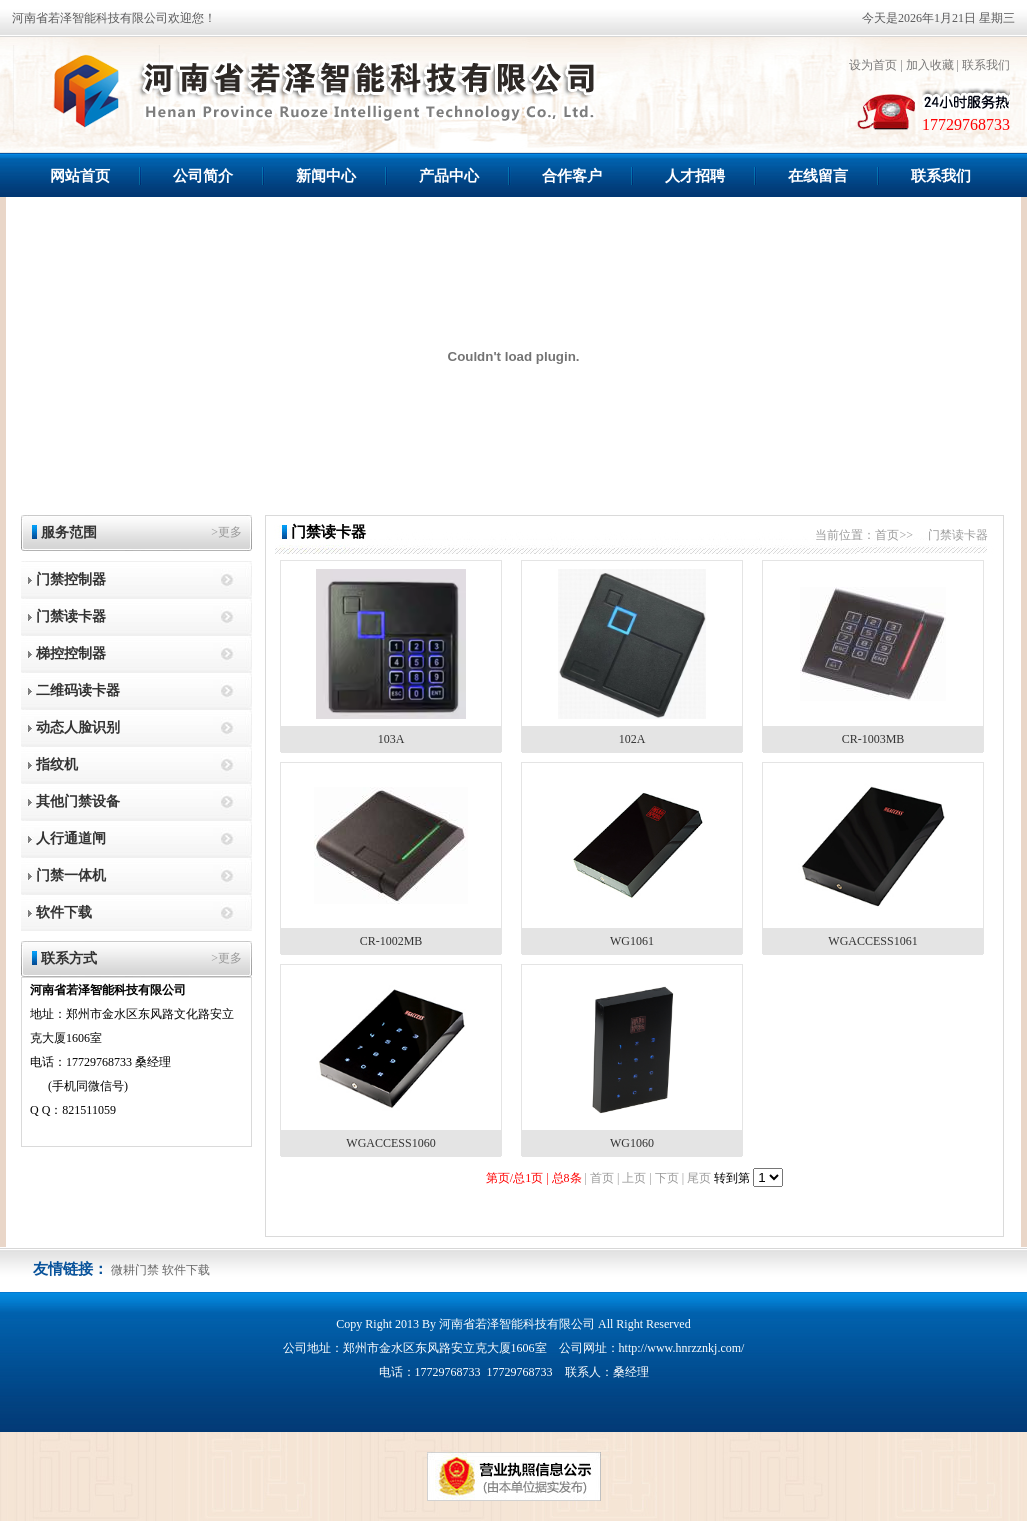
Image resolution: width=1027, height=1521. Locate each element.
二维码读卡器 (78, 690)
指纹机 (57, 764)
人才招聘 (695, 176)
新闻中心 (326, 176)
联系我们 (986, 65)
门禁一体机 (71, 875)
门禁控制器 (71, 579)
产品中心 (449, 176)
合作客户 (572, 176)
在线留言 (818, 176)
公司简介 (203, 176)
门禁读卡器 (71, 616)
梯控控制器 (71, 653)
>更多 (226, 532)
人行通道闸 (71, 838)
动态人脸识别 (78, 727)
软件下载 (64, 912)
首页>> (894, 535)
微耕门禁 (135, 1270)
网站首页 (80, 176)
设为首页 (873, 65)
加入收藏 (930, 65)
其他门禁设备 (78, 801)
